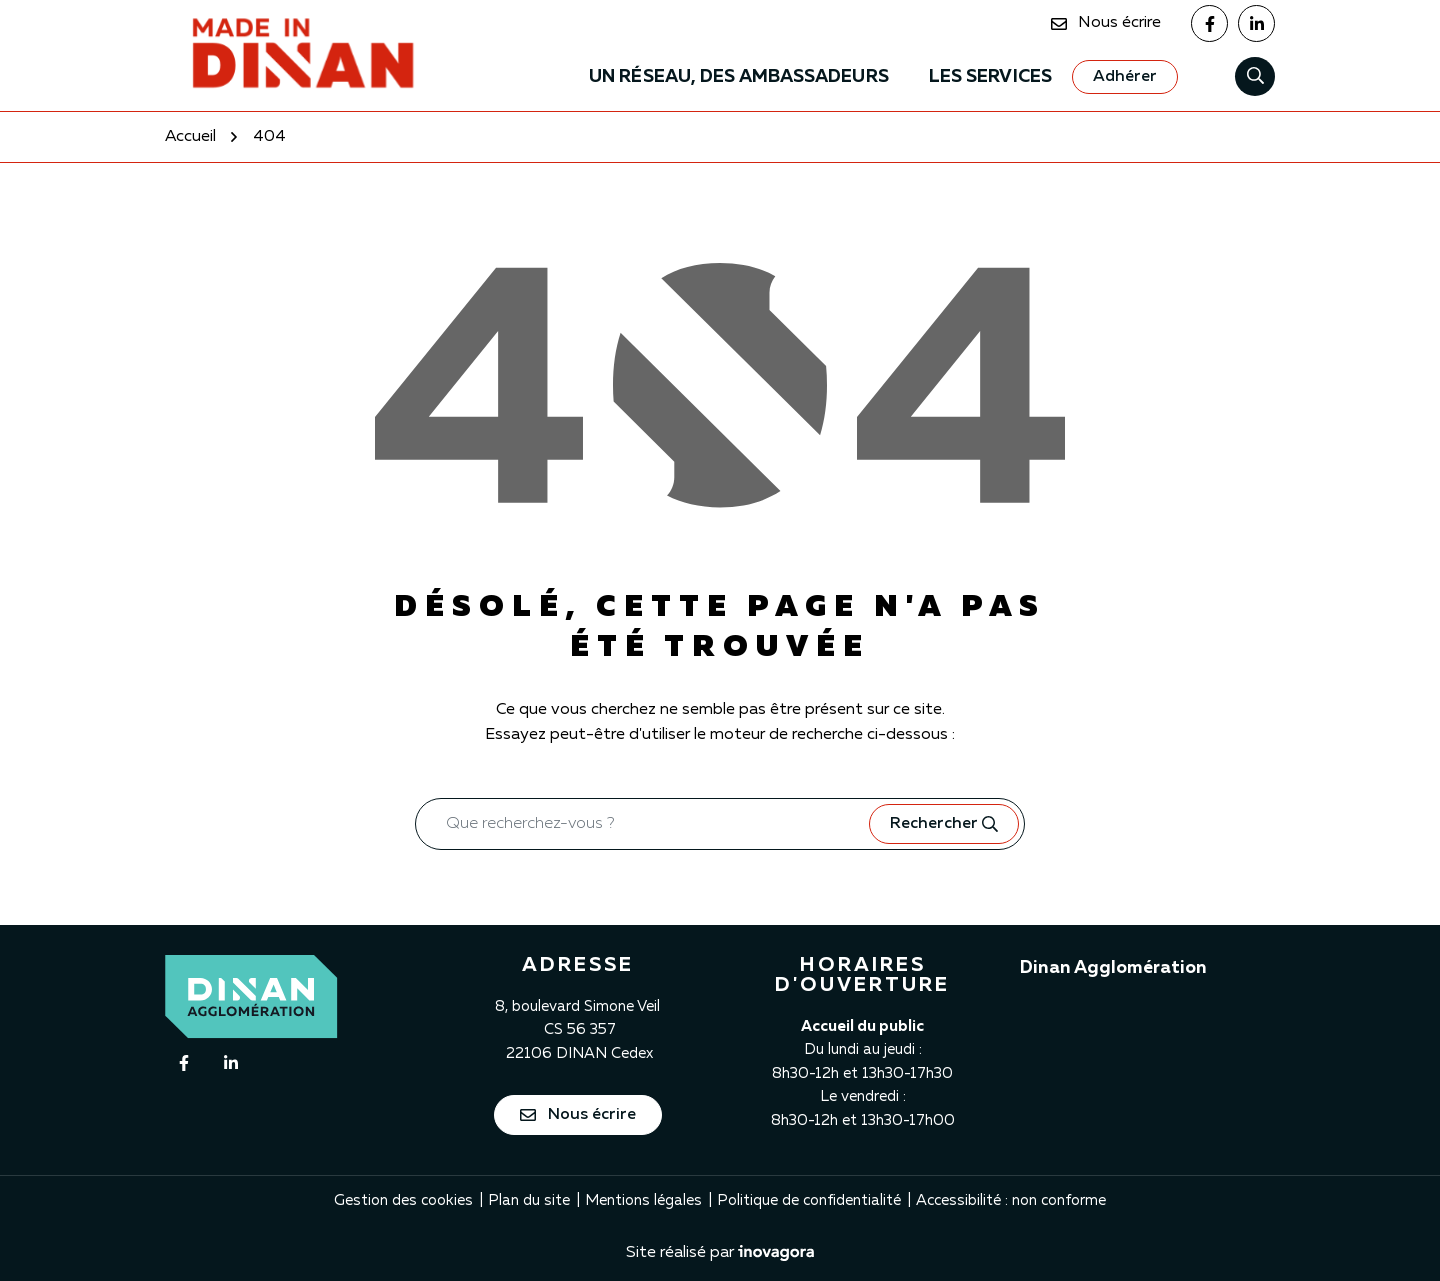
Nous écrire (578, 1115)
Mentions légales (643, 1200)
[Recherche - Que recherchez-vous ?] (643, 824)
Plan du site (529, 1200)
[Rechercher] (1255, 76)
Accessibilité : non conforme (1011, 1200)
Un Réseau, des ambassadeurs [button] (739, 77)
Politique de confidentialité (809, 1200)
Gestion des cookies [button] (403, 1200)
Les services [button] (990, 77)
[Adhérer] (1125, 77)
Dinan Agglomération (1113, 968)
